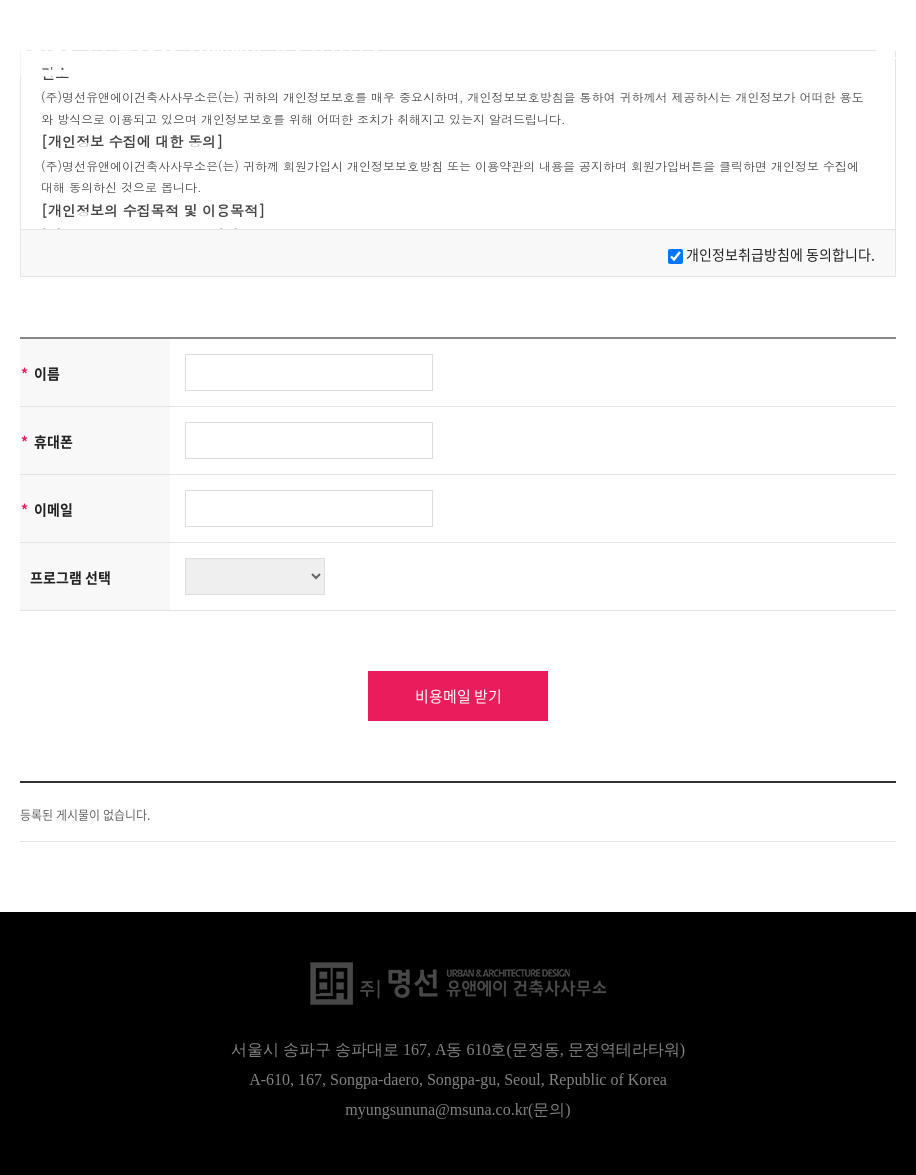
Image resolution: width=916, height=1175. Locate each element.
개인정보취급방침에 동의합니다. (780, 254)
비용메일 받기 (458, 696)
